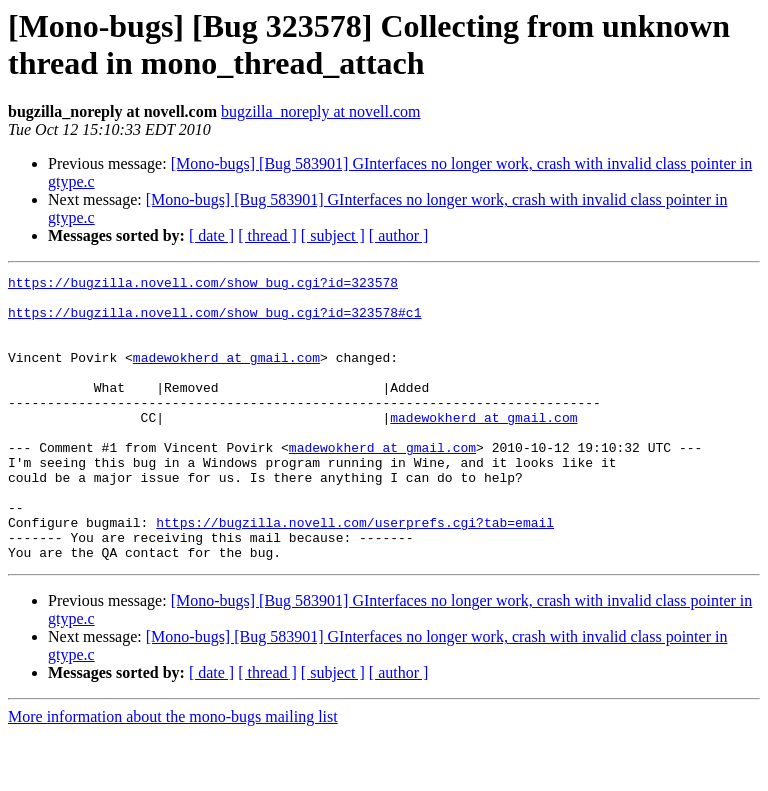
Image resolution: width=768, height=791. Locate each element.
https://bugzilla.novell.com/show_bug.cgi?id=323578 (203, 285)
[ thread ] (267, 235)
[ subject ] (333, 235)
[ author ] (399, 235)
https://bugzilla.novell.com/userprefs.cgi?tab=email (355, 573)
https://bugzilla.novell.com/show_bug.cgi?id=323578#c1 (214, 321)
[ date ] (211, 235)
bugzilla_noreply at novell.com (321, 111)
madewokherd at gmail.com (226, 375)
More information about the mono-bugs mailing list (173, 773)
